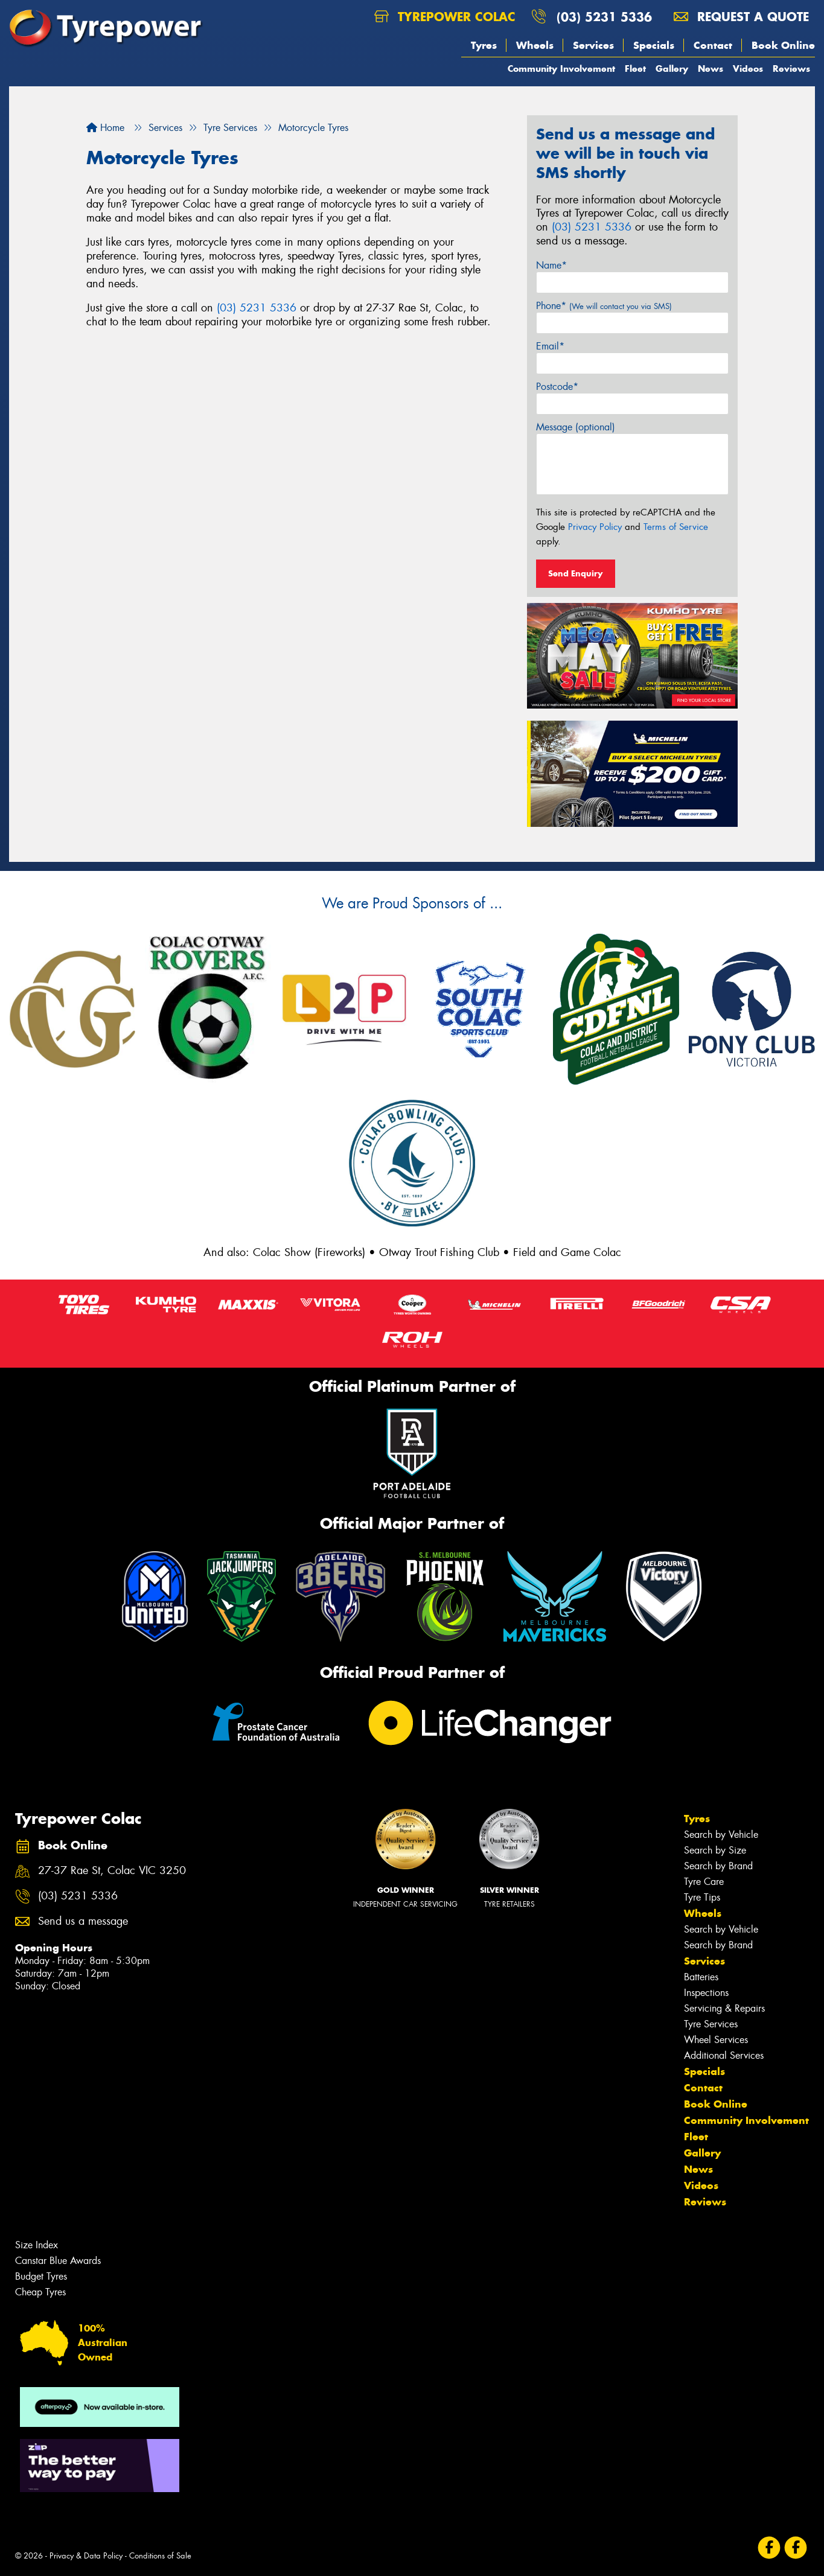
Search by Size (715, 1850)
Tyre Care (704, 1881)
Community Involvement (561, 68)
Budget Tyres (41, 2276)
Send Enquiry (575, 573)
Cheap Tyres (40, 2292)
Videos (748, 68)
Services (593, 45)
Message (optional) (575, 427)
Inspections (706, 1992)
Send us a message (83, 1921)
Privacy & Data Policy (86, 2556)
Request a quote (741, 16)
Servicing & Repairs (724, 2008)
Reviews (791, 68)
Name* (551, 265)
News (710, 68)
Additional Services (724, 2055)
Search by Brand (718, 1866)
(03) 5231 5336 (604, 16)
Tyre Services (711, 2024)
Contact (713, 45)
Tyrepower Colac (445, 16)
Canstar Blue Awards (58, 2260)
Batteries (701, 1977)
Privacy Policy (595, 527)
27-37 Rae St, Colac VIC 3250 (112, 1871)
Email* (550, 346)
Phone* (604, 305)
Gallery (672, 68)
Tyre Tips (702, 1897)
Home (105, 127)
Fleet (635, 68)
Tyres (484, 45)
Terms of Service (676, 527)
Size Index (36, 2245)
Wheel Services (716, 2039)
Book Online (783, 45)
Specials (653, 45)
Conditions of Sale (160, 2556)
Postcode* (557, 386)
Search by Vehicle (721, 1834)
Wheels (535, 45)
